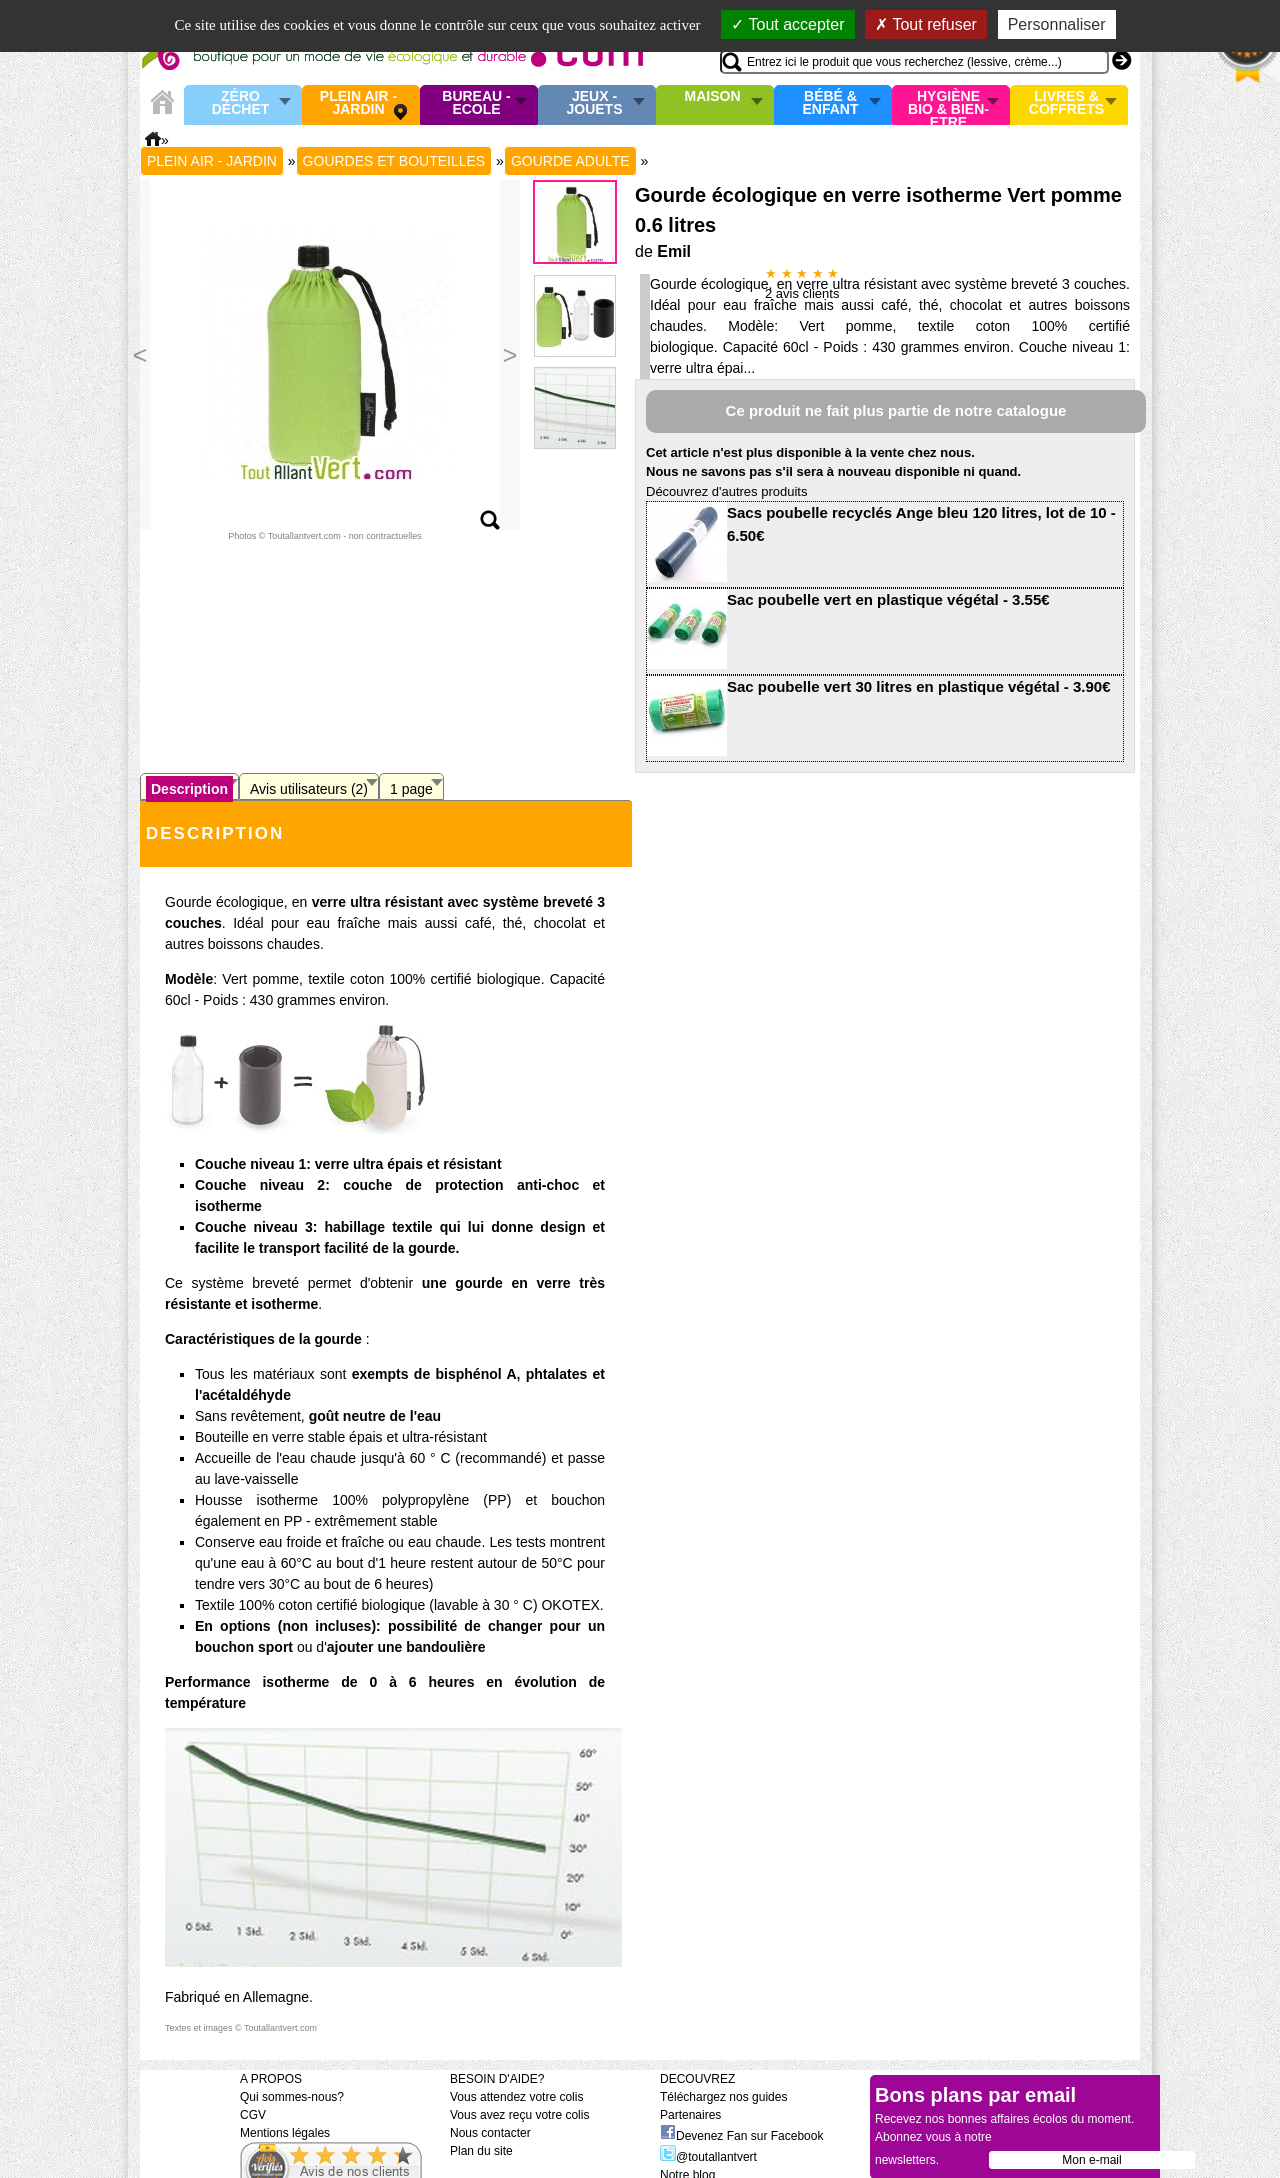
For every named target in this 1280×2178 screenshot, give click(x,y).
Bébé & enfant (831, 103)
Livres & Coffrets (1066, 103)
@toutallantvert (708, 2157)
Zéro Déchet (241, 103)
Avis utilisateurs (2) (309, 789)
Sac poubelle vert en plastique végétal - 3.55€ (888, 599)
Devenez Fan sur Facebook (741, 2136)
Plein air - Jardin (358, 103)
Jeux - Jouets (594, 103)
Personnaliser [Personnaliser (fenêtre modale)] (1057, 24)
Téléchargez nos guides (723, 2097)
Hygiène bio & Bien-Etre (948, 105)
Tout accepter (787, 24)
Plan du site (481, 2151)
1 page (411, 789)
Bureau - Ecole (476, 103)
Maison (713, 97)
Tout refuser (926, 24)
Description (189, 789)
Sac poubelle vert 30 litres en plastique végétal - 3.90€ (919, 686)
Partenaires (690, 2115)
